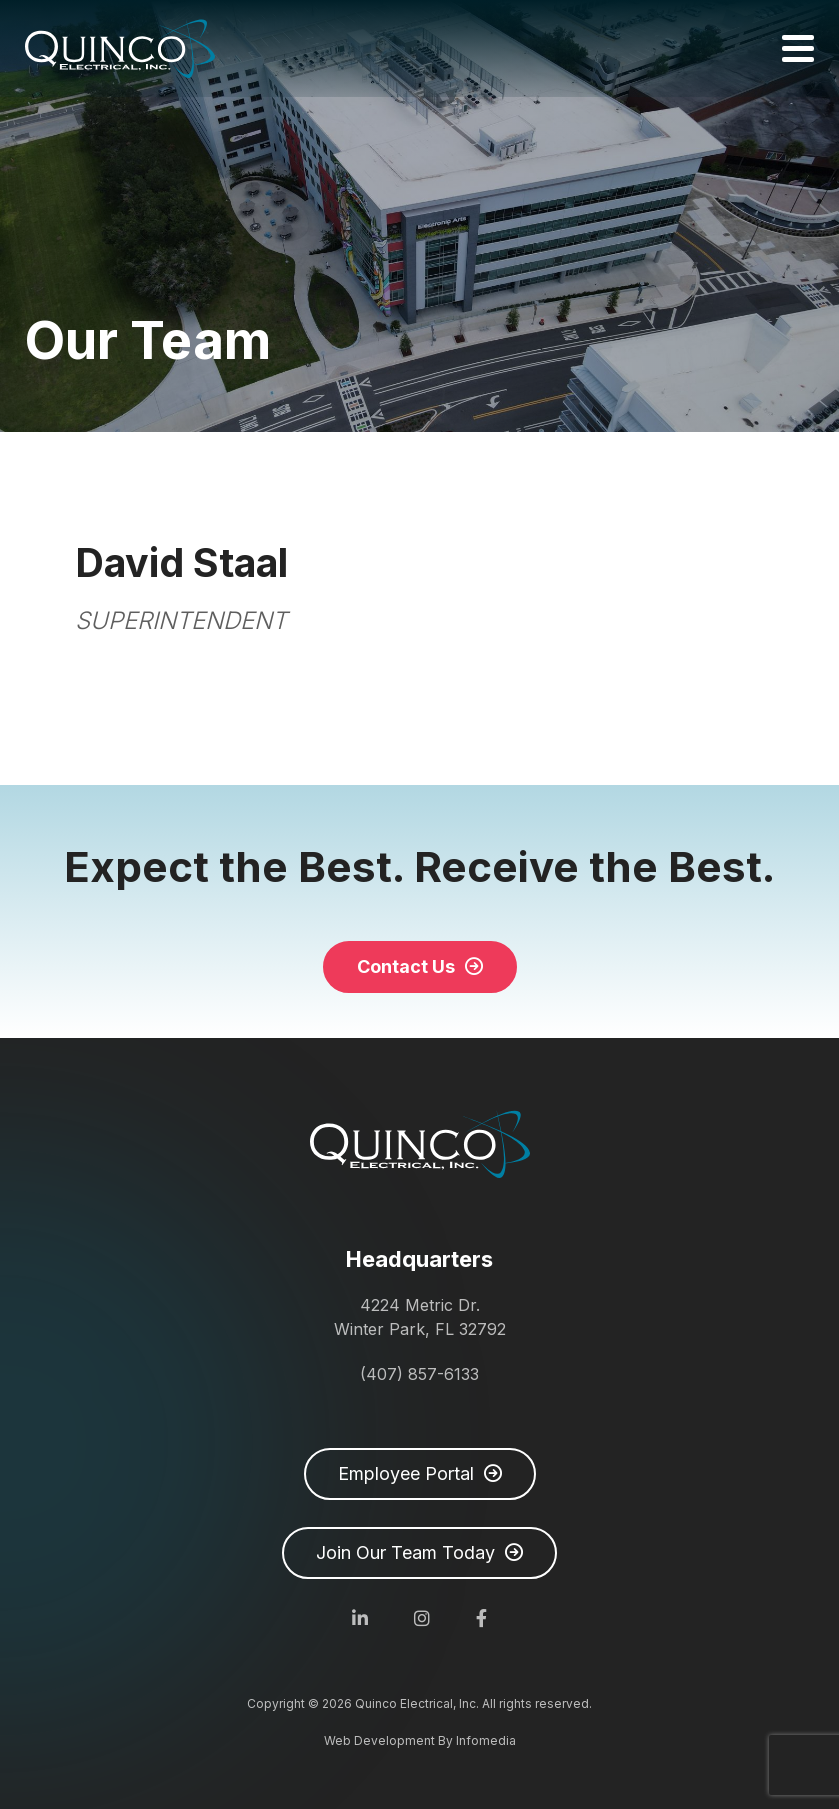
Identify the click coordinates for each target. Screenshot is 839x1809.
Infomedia (486, 1740)
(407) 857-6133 (419, 1374)
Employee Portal (406, 1473)
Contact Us (406, 966)
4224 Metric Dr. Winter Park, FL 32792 (420, 1317)
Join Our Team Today (405, 1552)
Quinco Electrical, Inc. (120, 48)
